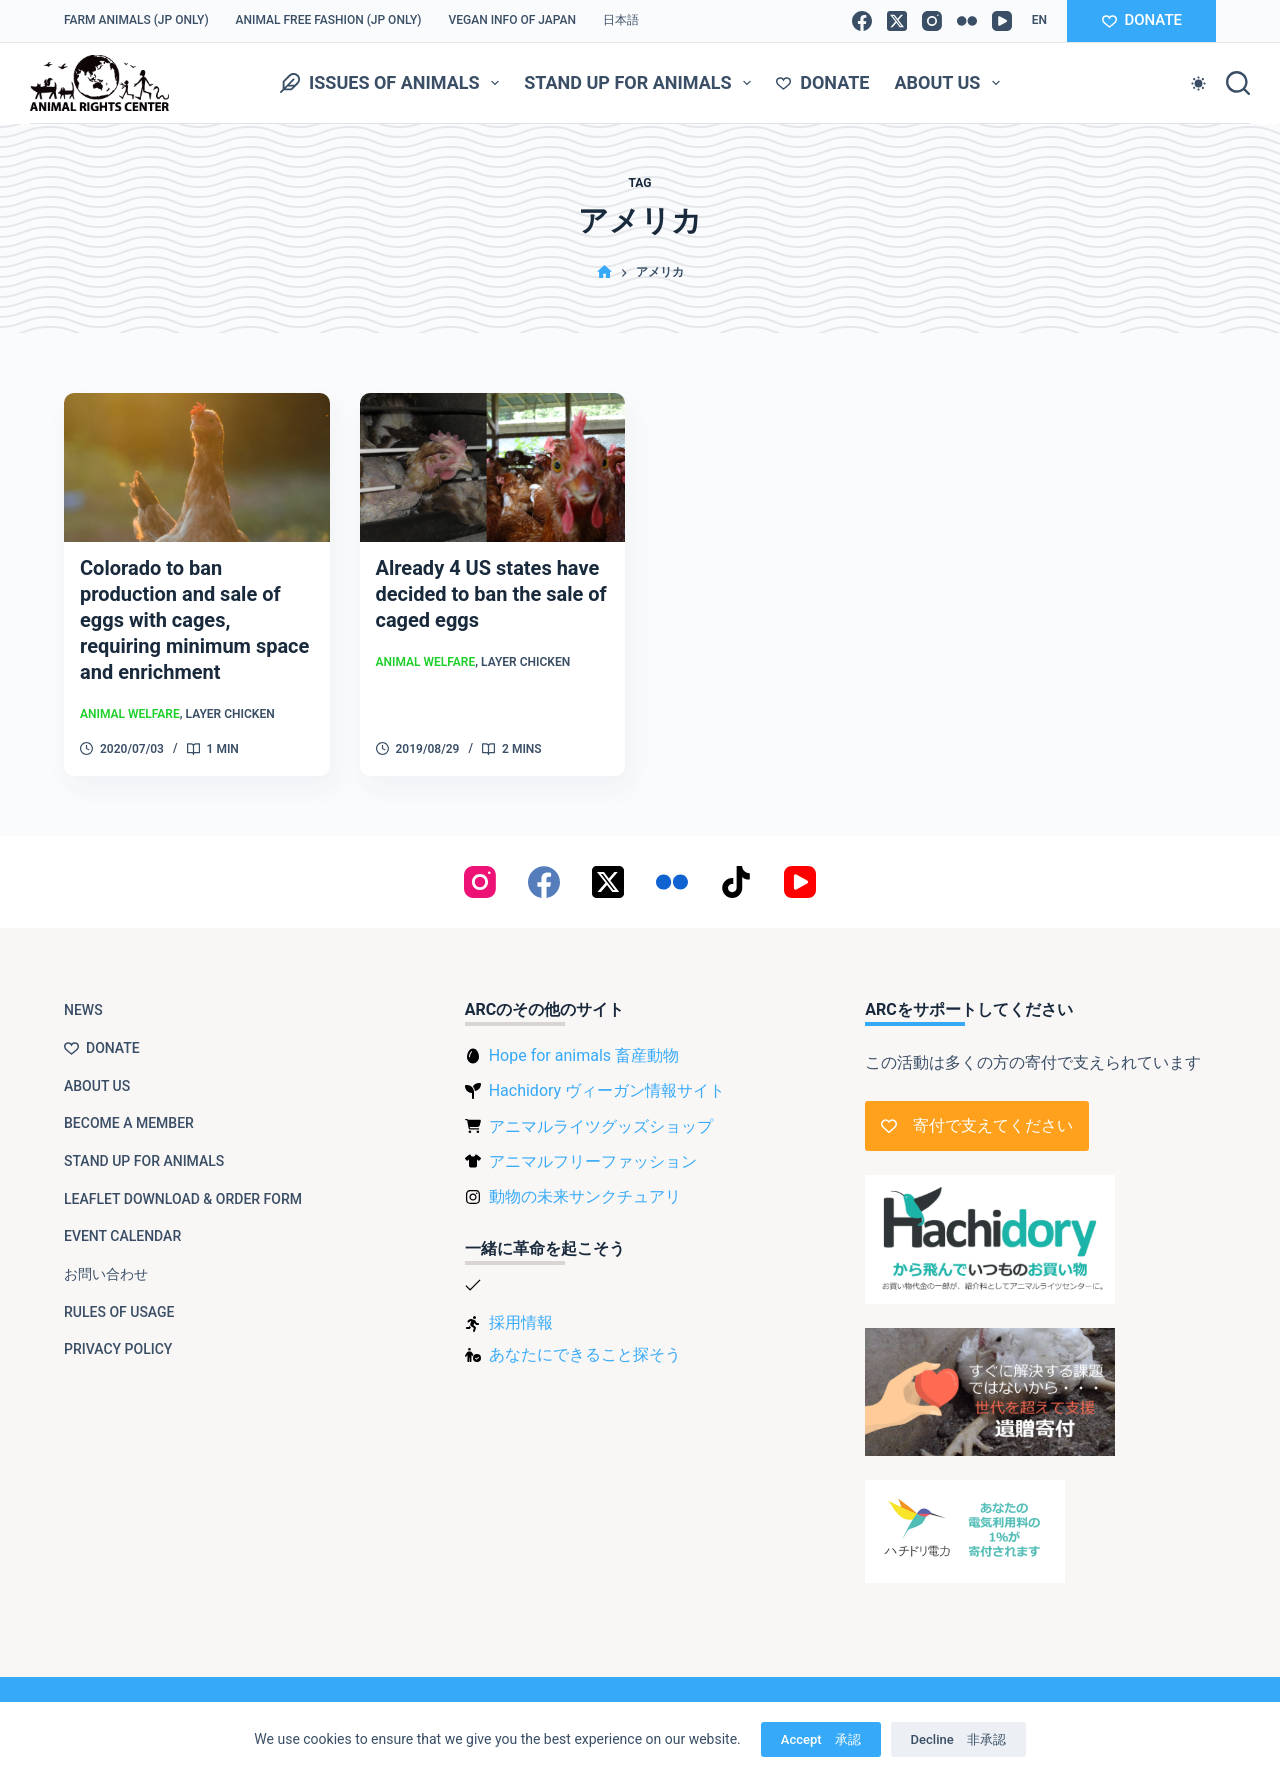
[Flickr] (967, 21)
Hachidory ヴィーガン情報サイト (607, 1090)
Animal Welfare (130, 714)
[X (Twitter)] (897, 21)
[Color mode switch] (1198, 83)
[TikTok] (736, 882)
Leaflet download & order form (183, 1199)
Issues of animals (393, 83)
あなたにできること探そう (585, 1354)
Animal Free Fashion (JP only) (329, 20)
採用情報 (521, 1322)
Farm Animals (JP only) (136, 20)
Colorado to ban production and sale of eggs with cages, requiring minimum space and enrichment (194, 620)
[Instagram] (932, 21)
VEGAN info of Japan (513, 20)
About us (951, 83)
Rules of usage (119, 1312)
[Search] (1238, 83)
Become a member (129, 1123)
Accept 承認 (821, 1739)
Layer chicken (230, 714)
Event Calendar (122, 1236)
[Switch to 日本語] (621, 21)
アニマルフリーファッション (593, 1161)
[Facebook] (862, 21)
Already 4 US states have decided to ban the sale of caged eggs (491, 594)
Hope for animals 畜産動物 (584, 1055)
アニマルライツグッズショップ (601, 1126)
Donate (822, 82)
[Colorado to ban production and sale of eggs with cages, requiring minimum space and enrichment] (197, 467)
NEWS (83, 1010)
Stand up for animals (641, 83)
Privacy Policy (118, 1349)
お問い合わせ (106, 1274)
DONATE (1142, 20)
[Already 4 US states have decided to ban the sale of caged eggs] (493, 467)
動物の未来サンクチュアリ (585, 1196)
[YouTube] (1002, 21)
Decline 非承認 (958, 1739)
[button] (1039, 21)
